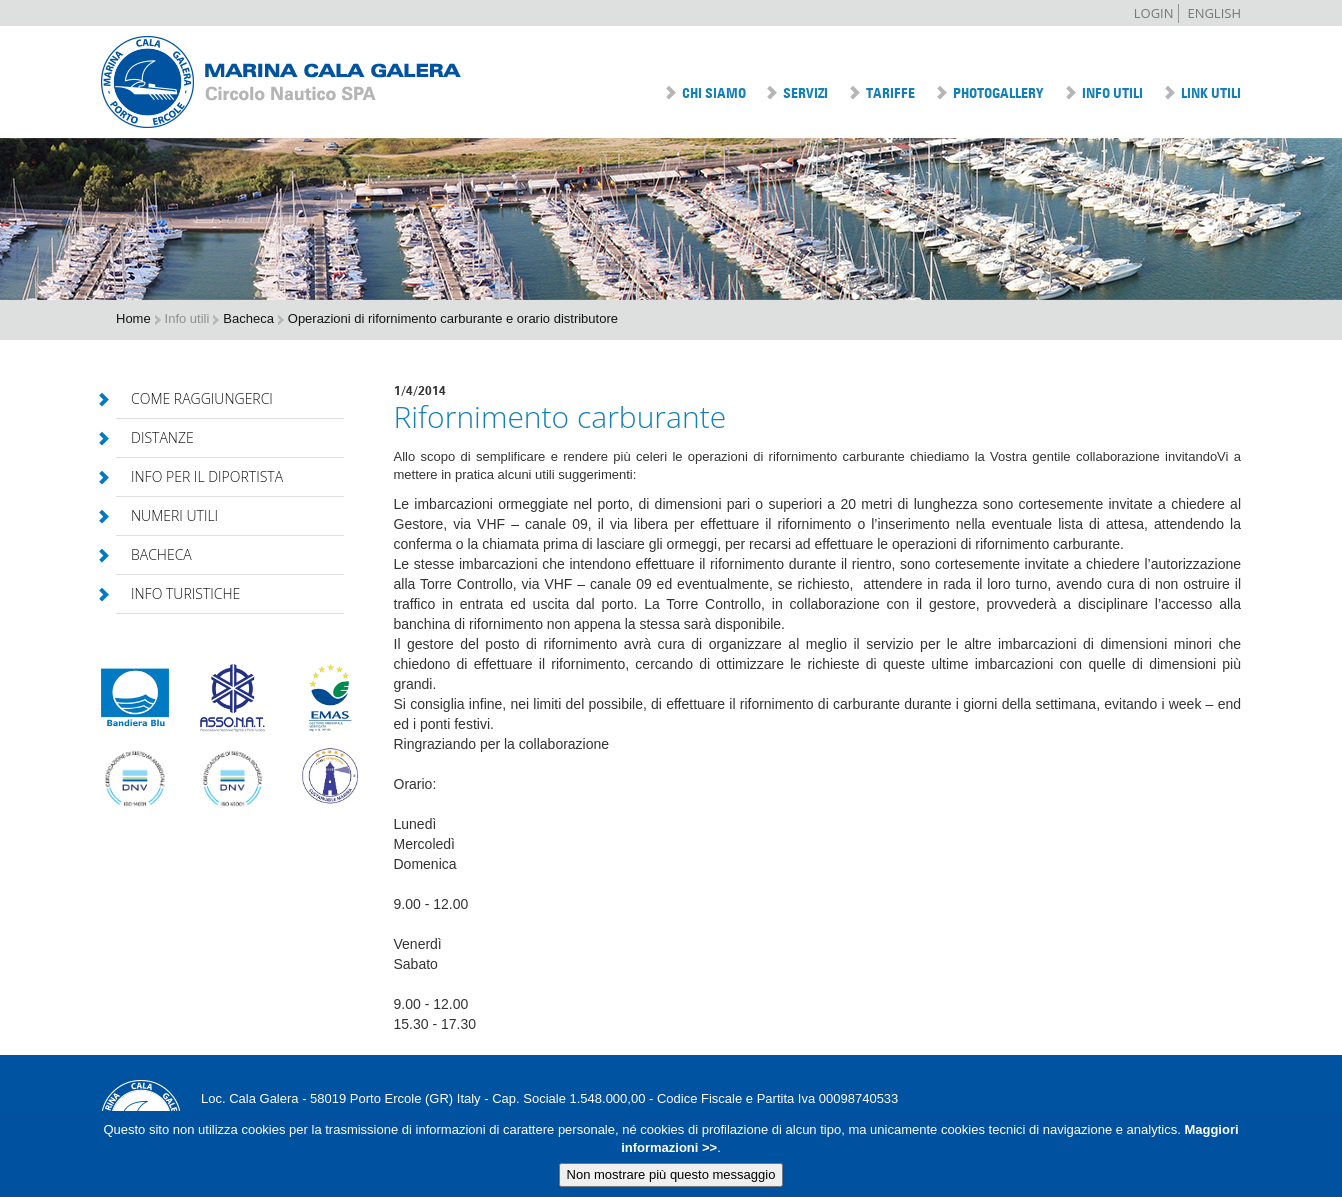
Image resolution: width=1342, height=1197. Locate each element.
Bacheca (154, 554)
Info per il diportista (199, 476)
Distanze (155, 437)
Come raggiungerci (194, 398)
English (1214, 13)
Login (1154, 13)
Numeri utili (167, 515)
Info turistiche (178, 593)
